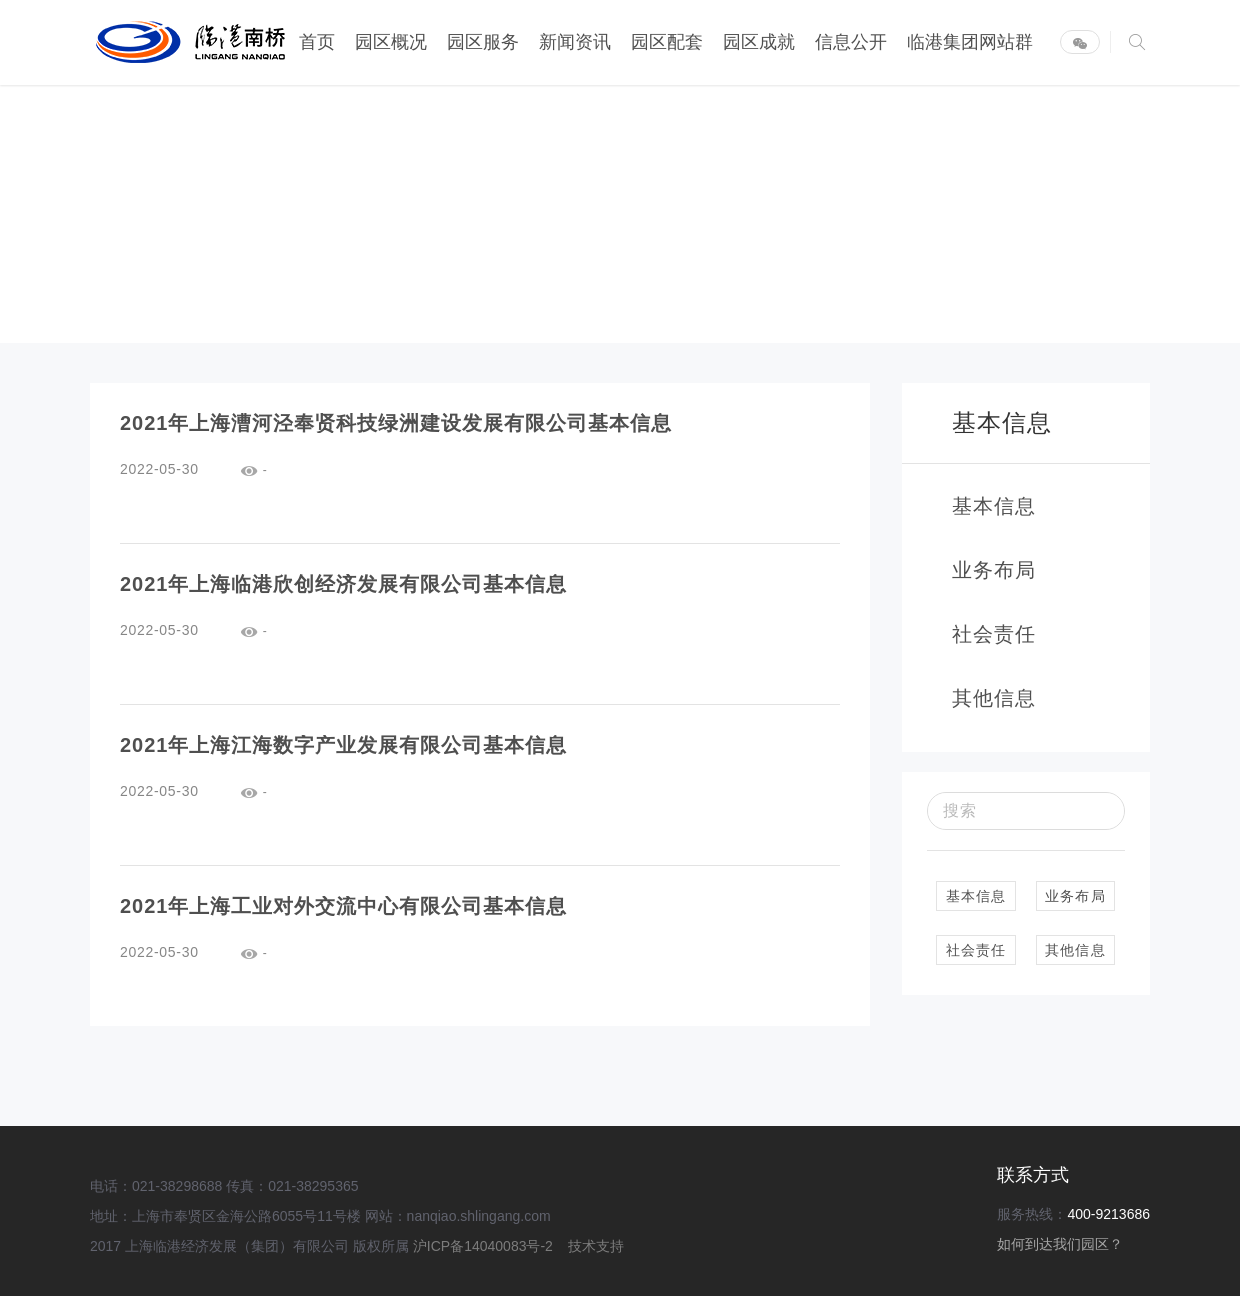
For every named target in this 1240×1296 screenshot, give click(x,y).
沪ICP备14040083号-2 (485, 1246)
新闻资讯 (575, 42)
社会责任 (976, 950)
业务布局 (1075, 896)
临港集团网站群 (970, 42)
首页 (317, 42)
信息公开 (851, 42)
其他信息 (1075, 950)
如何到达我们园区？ (1060, 1244)
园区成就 (759, 42)
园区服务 (483, 42)
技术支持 (596, 1246)
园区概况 (391, 42)
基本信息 (976, 896)
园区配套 (667, 42)
